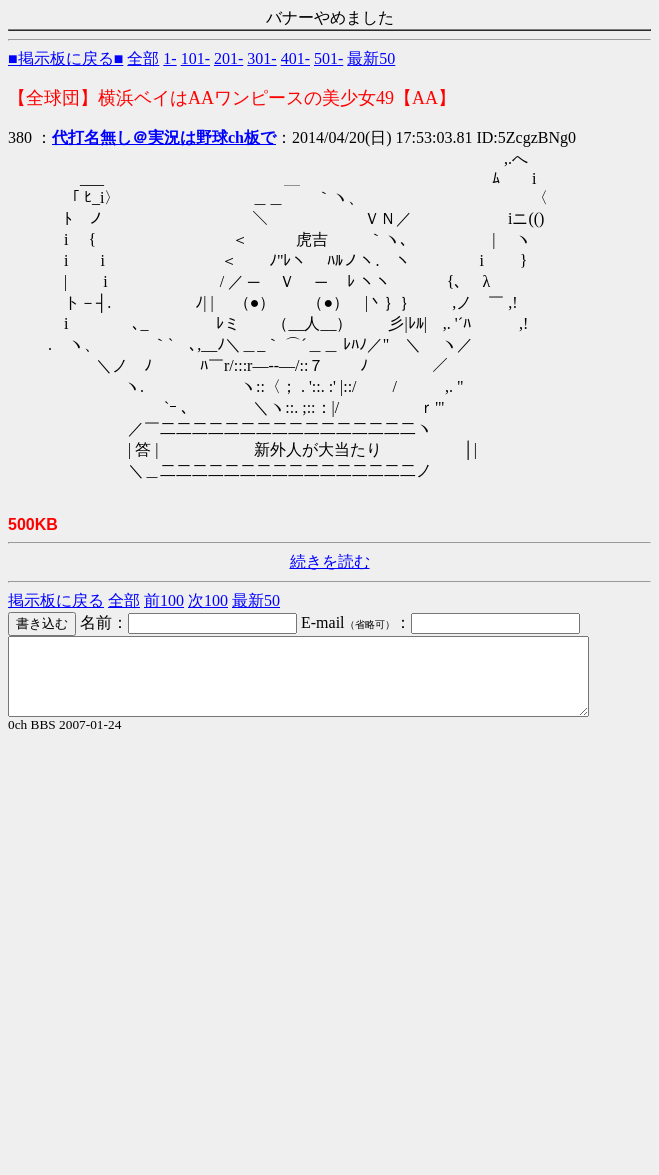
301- (261, 58)
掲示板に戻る (56, 600)
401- (295, 58)
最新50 (371, 58)
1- (169, 58)
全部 (143, 58)
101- (195, 58)
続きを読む (330, 561)
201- (228, 58)
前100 (164, 600)
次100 (208, 600)
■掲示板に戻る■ (65, 58)
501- (328, 58)
